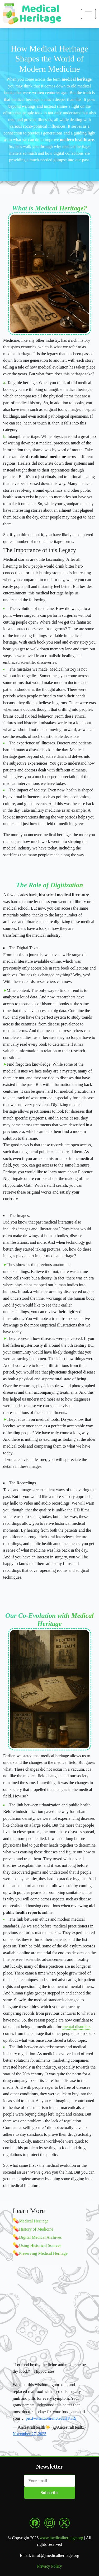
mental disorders (77, 2026)
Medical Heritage (34, 2221)
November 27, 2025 (29, 2434)
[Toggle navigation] (88, 14)
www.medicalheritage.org (61, 2538)
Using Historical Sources (40, 2245)
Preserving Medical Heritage (43, 2253)
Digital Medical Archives (40, 2237)
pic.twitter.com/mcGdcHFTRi (51, 2418)
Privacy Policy (49, 2566)
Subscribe (50, 2492)
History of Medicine (36, 2229)
